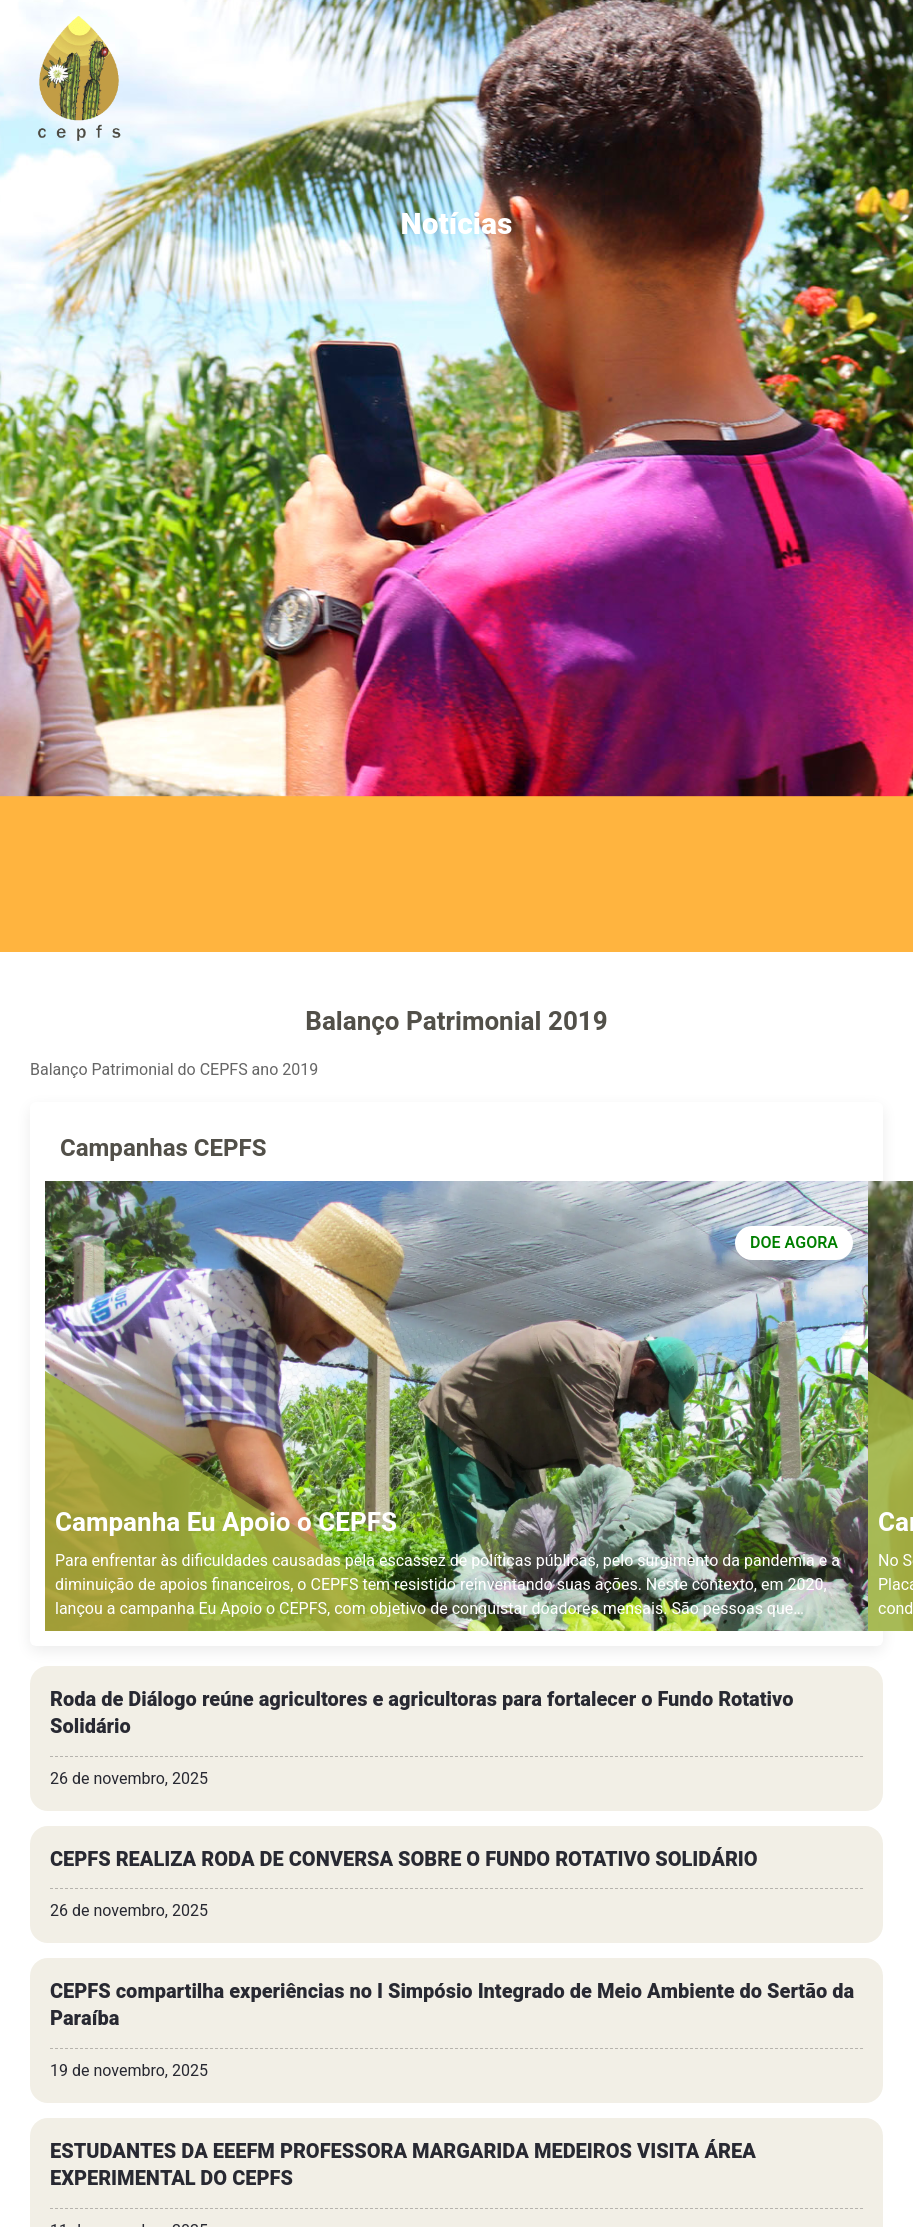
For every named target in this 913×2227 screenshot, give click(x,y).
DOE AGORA (794, 1243)
